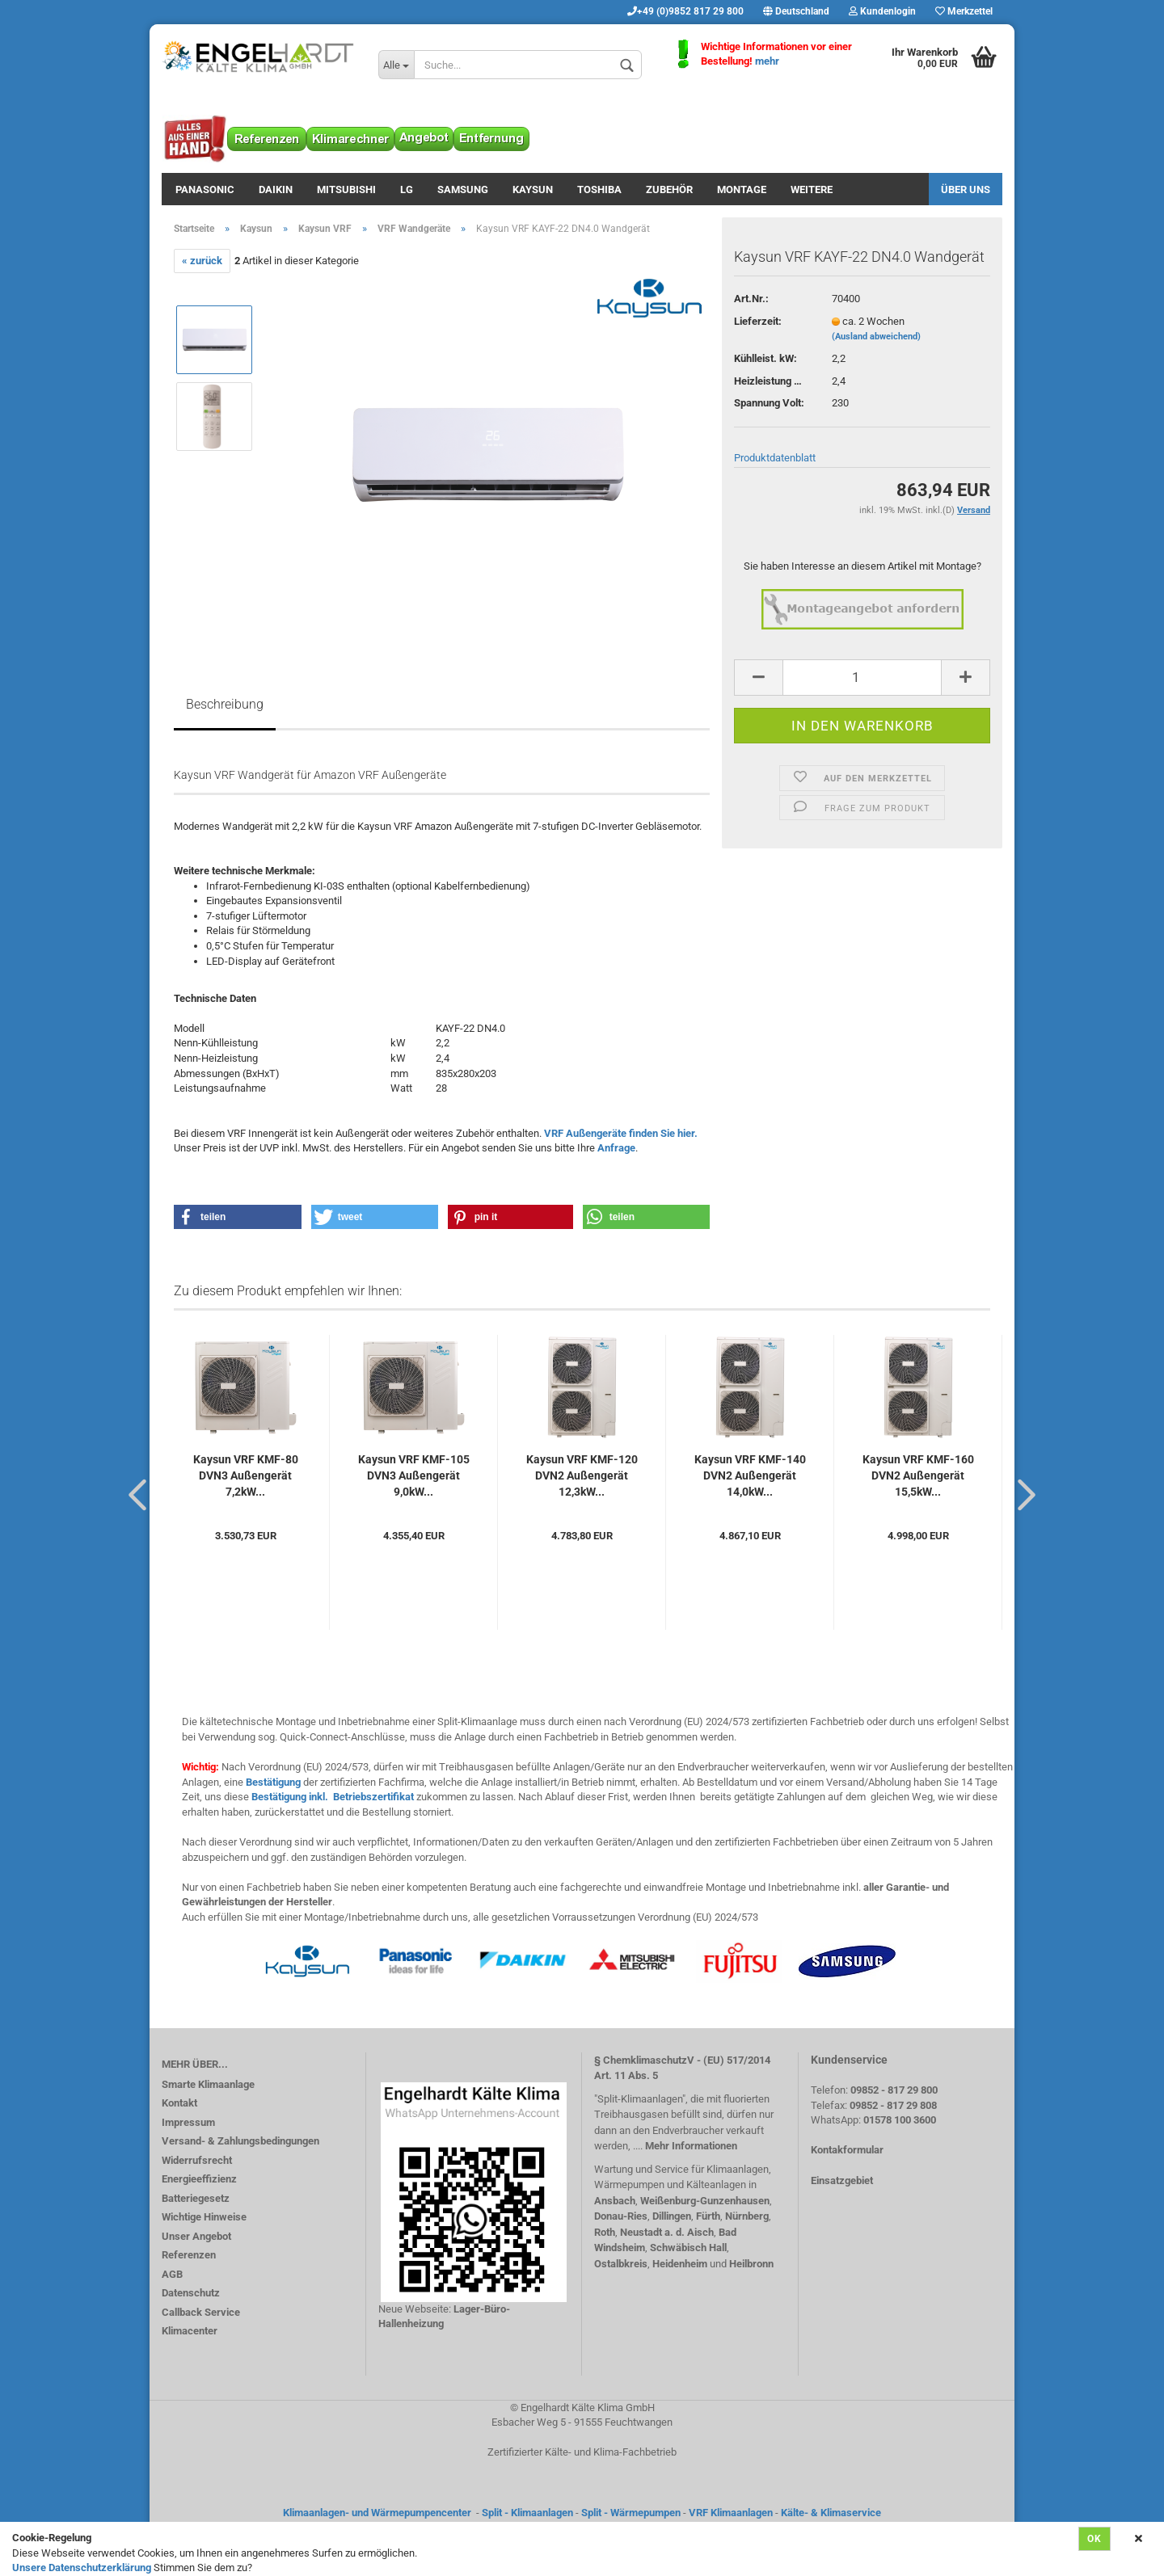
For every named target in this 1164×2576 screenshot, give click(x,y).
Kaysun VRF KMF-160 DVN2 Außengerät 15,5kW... (918, 1475)
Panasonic (204, 189)
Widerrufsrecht (197, 2160)
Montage (741, 189)
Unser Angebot (196, 2236)
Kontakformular (847, 2150)
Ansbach (614, 2201)
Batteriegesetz (196, 2198)
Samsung (462, 189)
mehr (767, 61)
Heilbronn (751, 2264)
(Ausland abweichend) (876, 336)
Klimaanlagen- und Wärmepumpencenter (377, 2513)
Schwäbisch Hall (688, 2247)
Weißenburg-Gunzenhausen (705, 2201)
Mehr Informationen (691, 2146)
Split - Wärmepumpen (631, 2513)
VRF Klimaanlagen (731, 2513)
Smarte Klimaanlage (208, 2084)
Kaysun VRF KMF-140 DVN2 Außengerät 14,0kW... (750, 1475)
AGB (172, 2274)
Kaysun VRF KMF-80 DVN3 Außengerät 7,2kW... (245, 1475)
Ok (1094, 2538)
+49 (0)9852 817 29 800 (685, 11)
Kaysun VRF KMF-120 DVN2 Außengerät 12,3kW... (582, 1475)
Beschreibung (225, 704)
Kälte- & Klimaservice (831, 2513)
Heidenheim (679, 2264)
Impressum (188, 2122)
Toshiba (599, 189)
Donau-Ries (620, 2216)
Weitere (812, 189)
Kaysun (532, 189)
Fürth (708, 2216)
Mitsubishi (346, 189)
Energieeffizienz (199, 2179)
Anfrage (616, 1148)
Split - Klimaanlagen (527, 2513)
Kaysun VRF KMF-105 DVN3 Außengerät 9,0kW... (414, 1475)
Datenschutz (191, 2293)
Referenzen (189, 2255)
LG (406, 189)
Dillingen (671, 2216)
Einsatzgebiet (842, 2180)
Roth (604, 2232)
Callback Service (201, 2312)
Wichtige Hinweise (204, 2217)
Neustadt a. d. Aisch (667, 2232)
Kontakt (179, 2103)
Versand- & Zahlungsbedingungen (240, 2141)
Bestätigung (273, 1782)
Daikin (276, 189)
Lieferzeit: (758, 321)
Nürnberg (747, 2216)
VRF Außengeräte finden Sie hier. (621, 1133)
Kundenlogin (882, 11)
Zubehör (669, 189)
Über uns (965, 189)
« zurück (202, 261)
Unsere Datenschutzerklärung (81, 2567)
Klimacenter (189, 2331)
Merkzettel (964, 11)
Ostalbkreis (620, 2264)
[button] (238, 1217)
